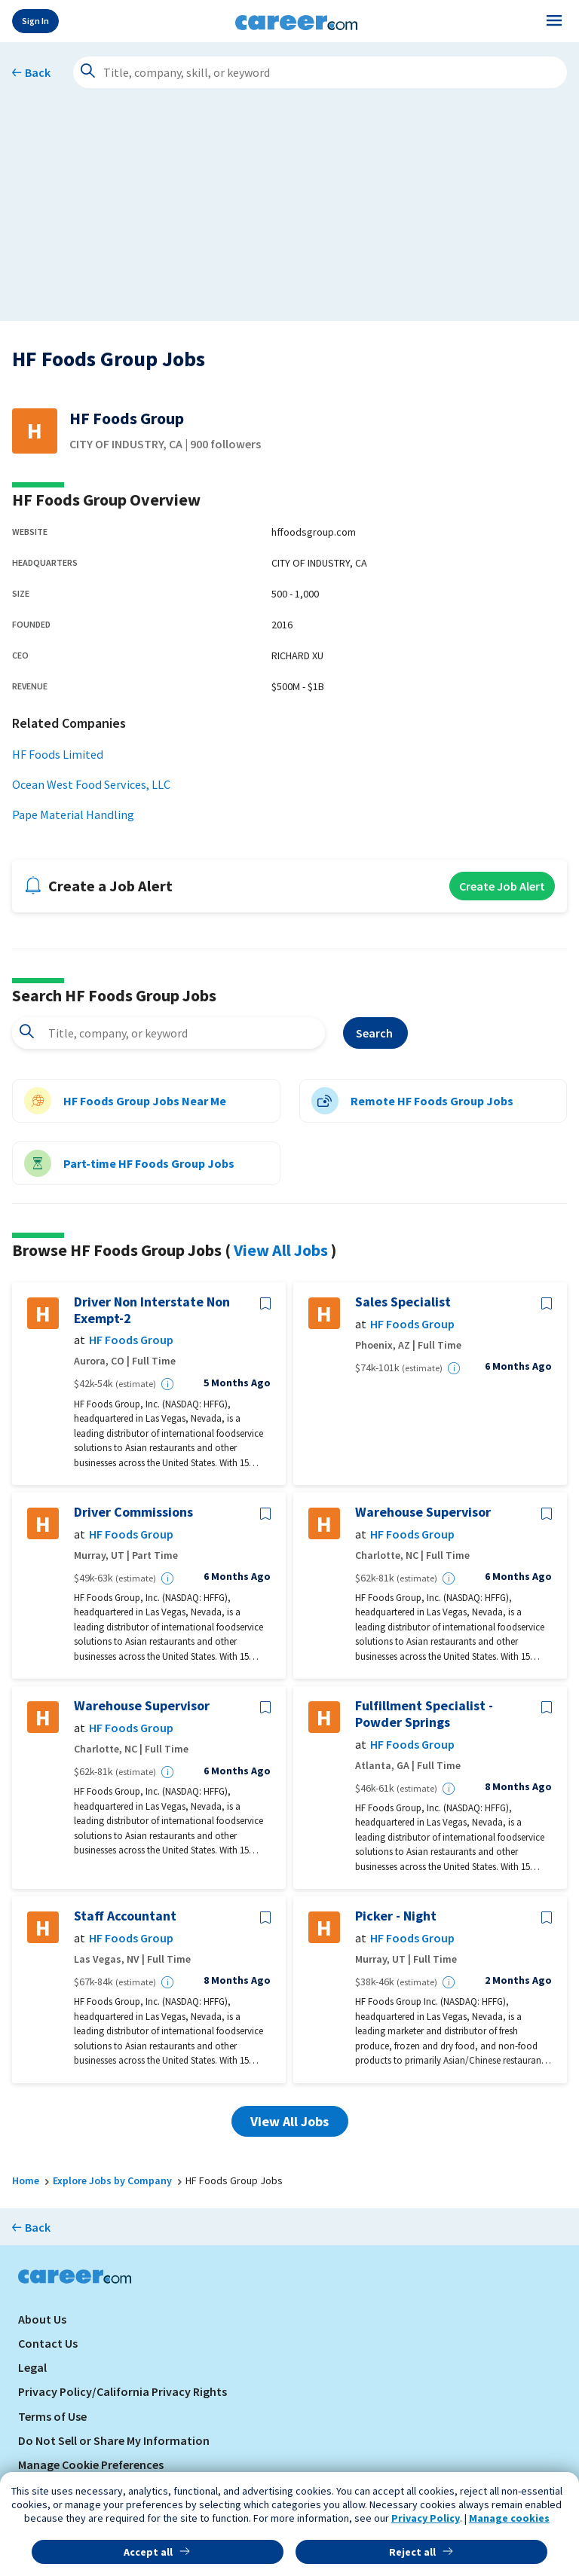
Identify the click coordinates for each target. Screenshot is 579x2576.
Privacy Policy (425, 2518)
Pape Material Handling (73, 814)
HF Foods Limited (57, 754)
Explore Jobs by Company (112, 2180)
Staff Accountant (125, 1916)
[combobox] (168, 1033)
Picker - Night (396, 1916)
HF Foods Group (131, 1340)
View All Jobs (281, 1249)
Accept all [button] (148, 2552)
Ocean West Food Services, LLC (91, 784)
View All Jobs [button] (289, 2121)
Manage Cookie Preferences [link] (91, 2464)
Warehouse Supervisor (423, 1512)
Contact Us (48, 2343)
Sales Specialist (403, 1302)
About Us (42, 2319)
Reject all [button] (412, 2552)
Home (25, 2180)
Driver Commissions (133, 1512)
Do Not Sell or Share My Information (114, 2440)
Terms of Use (52, 2416)
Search (375, 1032)
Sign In (35, 20)
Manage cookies (509, 2518)
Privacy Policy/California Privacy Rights (122, 2391)
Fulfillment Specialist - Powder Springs (424, 1713)
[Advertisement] (289, 215)
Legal (32, 2367)
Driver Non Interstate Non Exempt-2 (152, 1310)
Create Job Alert (502, 886)
